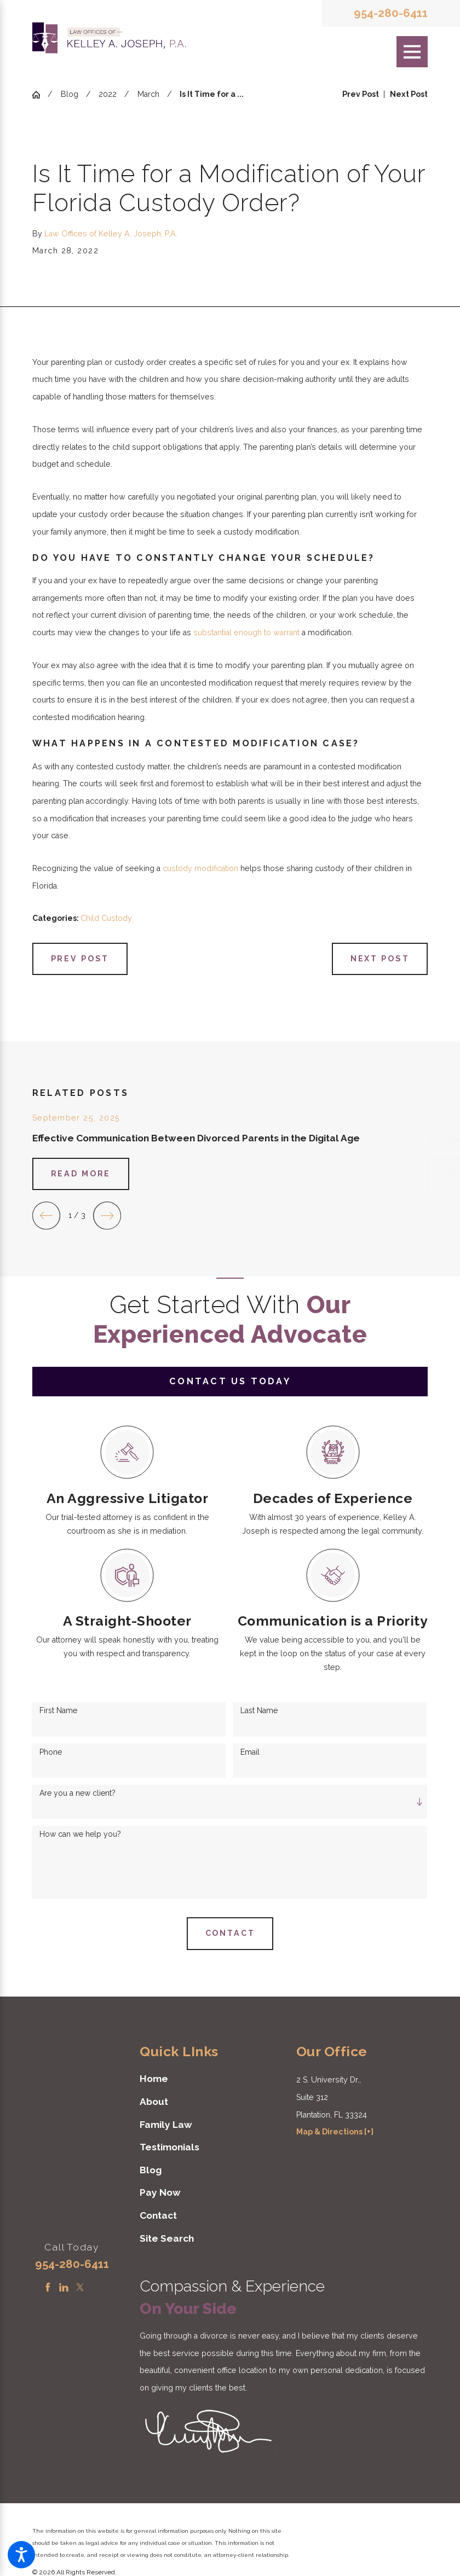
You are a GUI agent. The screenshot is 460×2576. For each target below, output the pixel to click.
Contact (158, 2215)
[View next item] (107, 1215)
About (154, 2101)
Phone (50, 1752)
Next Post (380, 958)
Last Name (259, 1710)
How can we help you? (80, 1834)
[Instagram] (96, 2287)
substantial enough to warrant (246, 632)
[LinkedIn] (63, 2287)
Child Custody (106, 918)
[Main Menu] (412, 51)
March (148, 94)
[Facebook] (48, 2287)
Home (154, 2078)
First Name (58, 1710)
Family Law (166, 2124)
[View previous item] (46, 1215)
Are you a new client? (77, 1793)
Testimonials (169, 2147)
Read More (81, 1173)
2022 (108, 94)
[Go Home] (40, 94)
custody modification (200, 868)
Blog (69, 94)
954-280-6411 (391, 13)
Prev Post (80, 958)
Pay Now (160, 2192)
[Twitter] (80, 2287)
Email (250, 1752)
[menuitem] (205, 2079)
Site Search (167, 2238)
